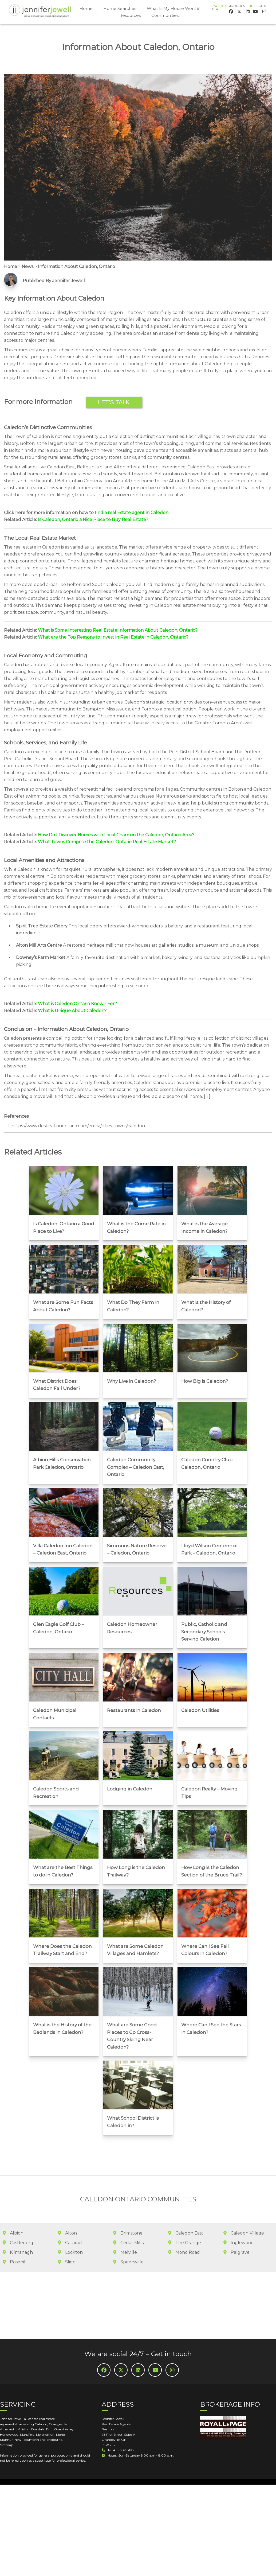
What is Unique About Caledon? (72, 1010)
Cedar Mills (128, 2220)
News (27, 266)
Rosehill (15, 2240)
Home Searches (119, 8)
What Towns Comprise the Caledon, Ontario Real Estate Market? (107, 841)
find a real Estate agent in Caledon (131, 512)
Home (86, 8)
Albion (13, 2211)
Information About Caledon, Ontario (76, 266)
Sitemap (6, 2423)
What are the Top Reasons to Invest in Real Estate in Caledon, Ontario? (113, 637)
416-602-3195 (236, 6)
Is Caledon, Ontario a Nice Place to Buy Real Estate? (93, 519)
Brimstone (128, 2211)
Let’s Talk (114, 402)
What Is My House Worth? (173, 8)
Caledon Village (243, 2211)
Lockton (70, 2230)
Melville (125, 2230)
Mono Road (184, 2230)
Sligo (67, 2240)
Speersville (128, 2240)
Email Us (259, 6)
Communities (165, 15)
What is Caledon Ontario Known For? (77, 1003)
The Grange (184, 2220)
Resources (130, 15)
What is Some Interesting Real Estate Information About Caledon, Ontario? (118, 630)
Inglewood (238, 2220)
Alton (67, 2211)
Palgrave (236, 2230)
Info (214, 8)
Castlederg (18, 2220)
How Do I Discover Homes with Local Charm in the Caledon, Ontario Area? (116, 834)
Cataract (70, 2220)
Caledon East (185, 2211)
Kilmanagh (18, 2230)
